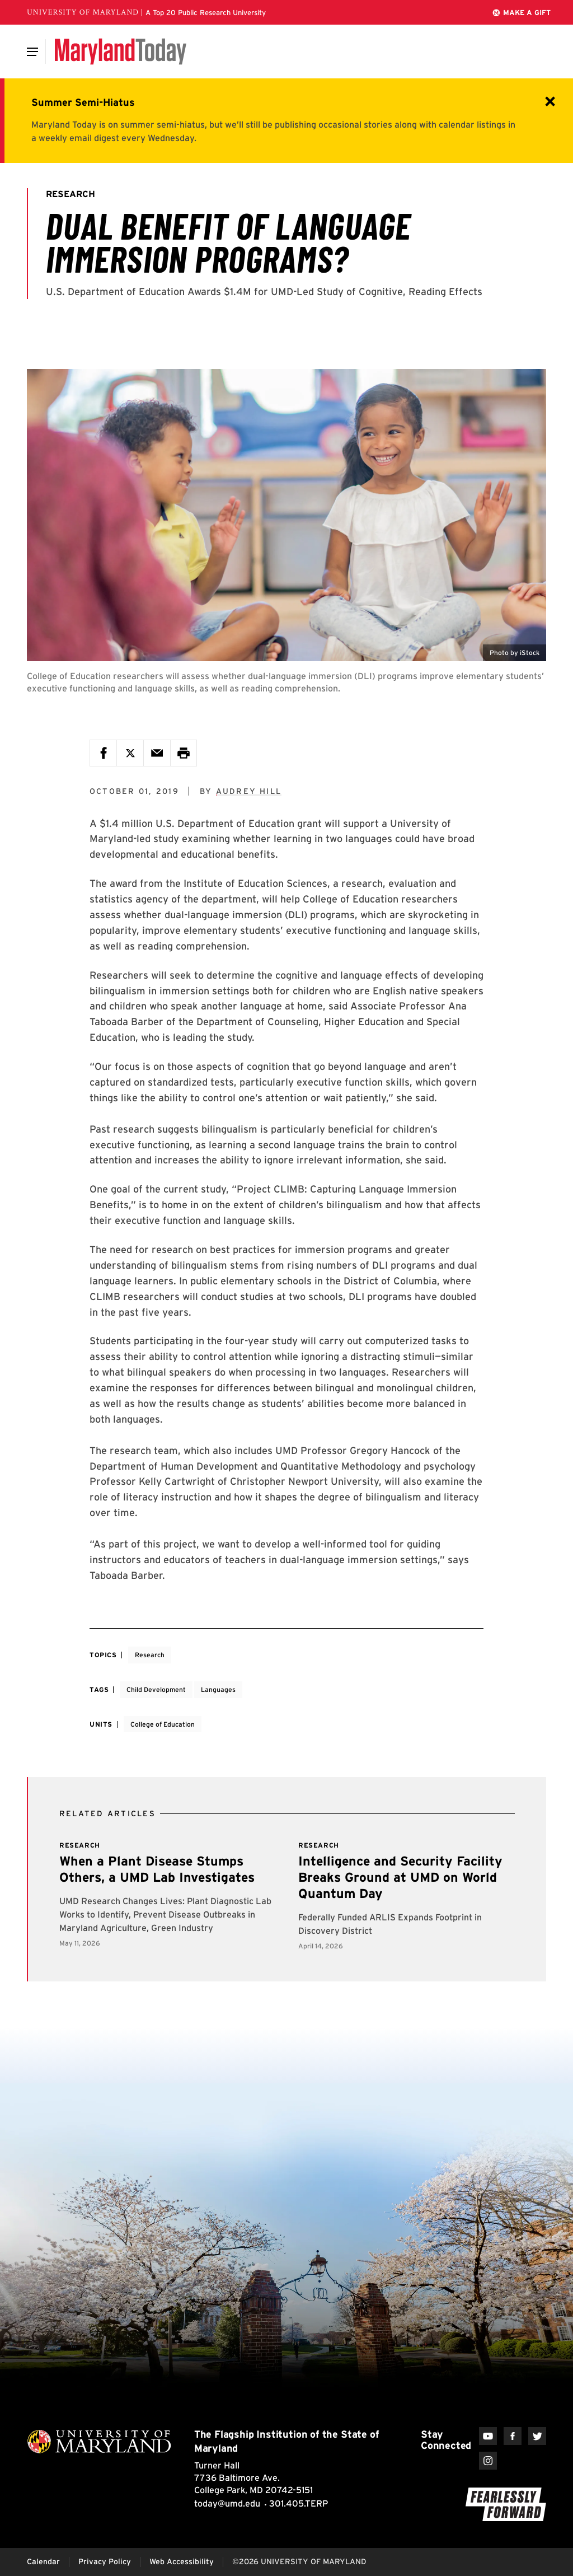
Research (150, 1655)
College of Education (162, 1724)
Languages (218, 1689)
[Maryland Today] (120, 51)
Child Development (156, 1689)
